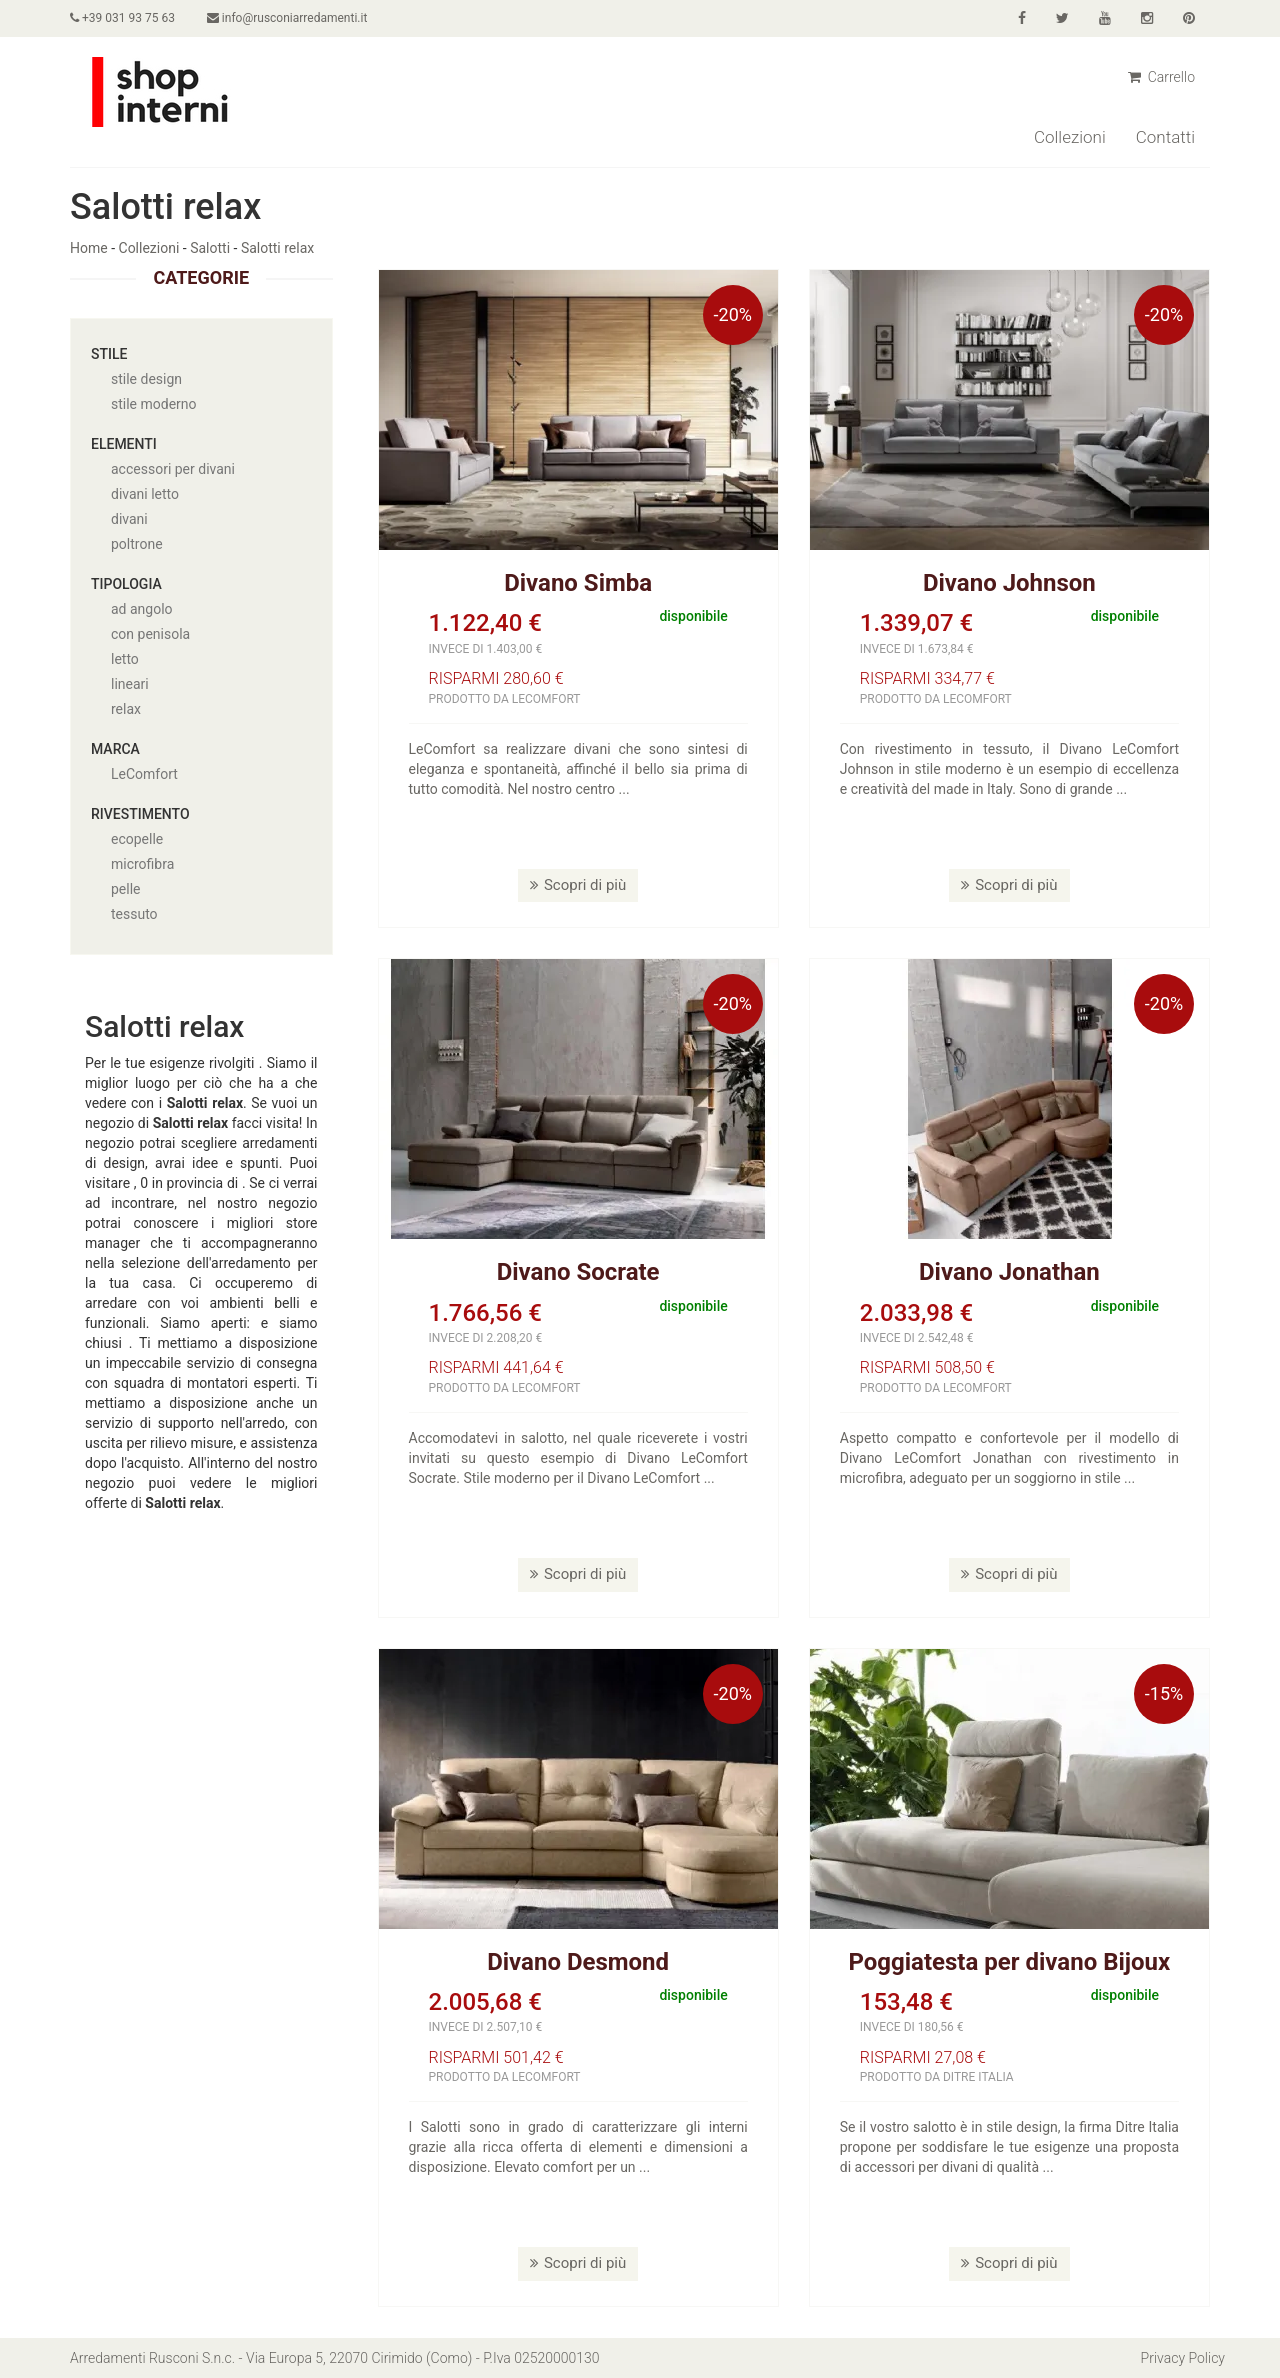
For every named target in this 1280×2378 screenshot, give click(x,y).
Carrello (1161, 77)
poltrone (137, 544)
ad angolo (142, 609)
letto (125, 659)
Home (89, 248)
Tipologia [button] (126, 584)
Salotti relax (277, 248)
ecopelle (137, 839)
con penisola (150, 634)
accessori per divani (173, 469)
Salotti (210, 248)
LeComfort (144, 774)
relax (126, 709)
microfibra (142, 864)
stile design (146, 379)
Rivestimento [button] (140, 814)
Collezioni (1070, 137)
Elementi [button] (124, 444)
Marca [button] (115, 749)
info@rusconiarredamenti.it (287, 18)
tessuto (134, 914)
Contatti (1165, 137)
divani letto (145, 494)
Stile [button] (109, 354)
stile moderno (154, 404)
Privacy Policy (1183, 2358)
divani (129, 519)
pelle (126, 889)
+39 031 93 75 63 (122, 18)
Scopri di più (578, 885)
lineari (130, 684)
